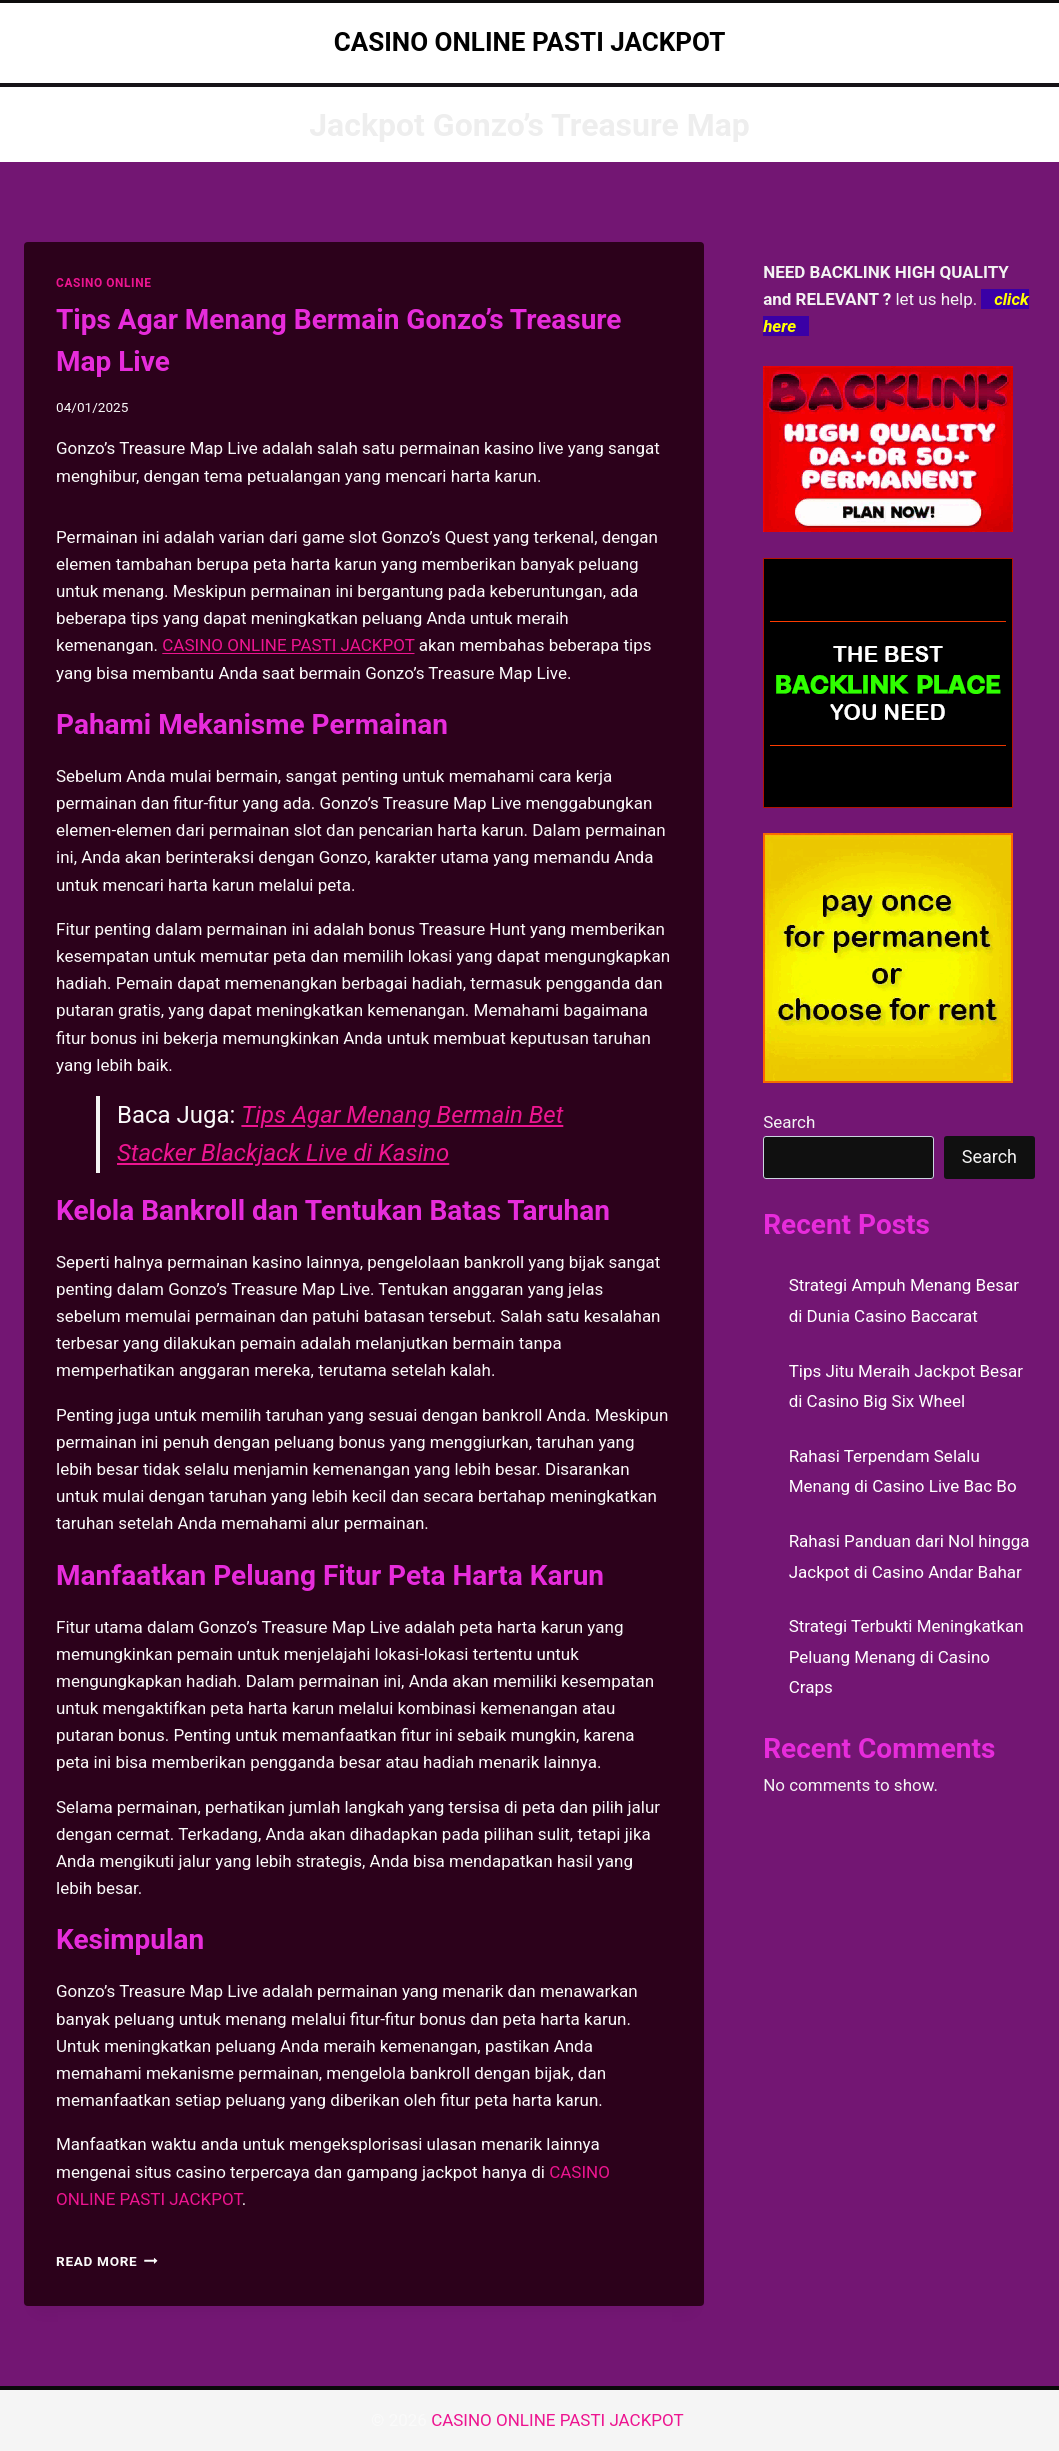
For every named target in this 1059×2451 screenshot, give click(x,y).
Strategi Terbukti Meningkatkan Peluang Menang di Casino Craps (906, 1656)
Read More (107, 2261)
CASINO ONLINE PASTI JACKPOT (559, 2420)
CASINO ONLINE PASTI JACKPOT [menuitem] (288, 645)
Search (789, 1122)
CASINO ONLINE (103, 283)
